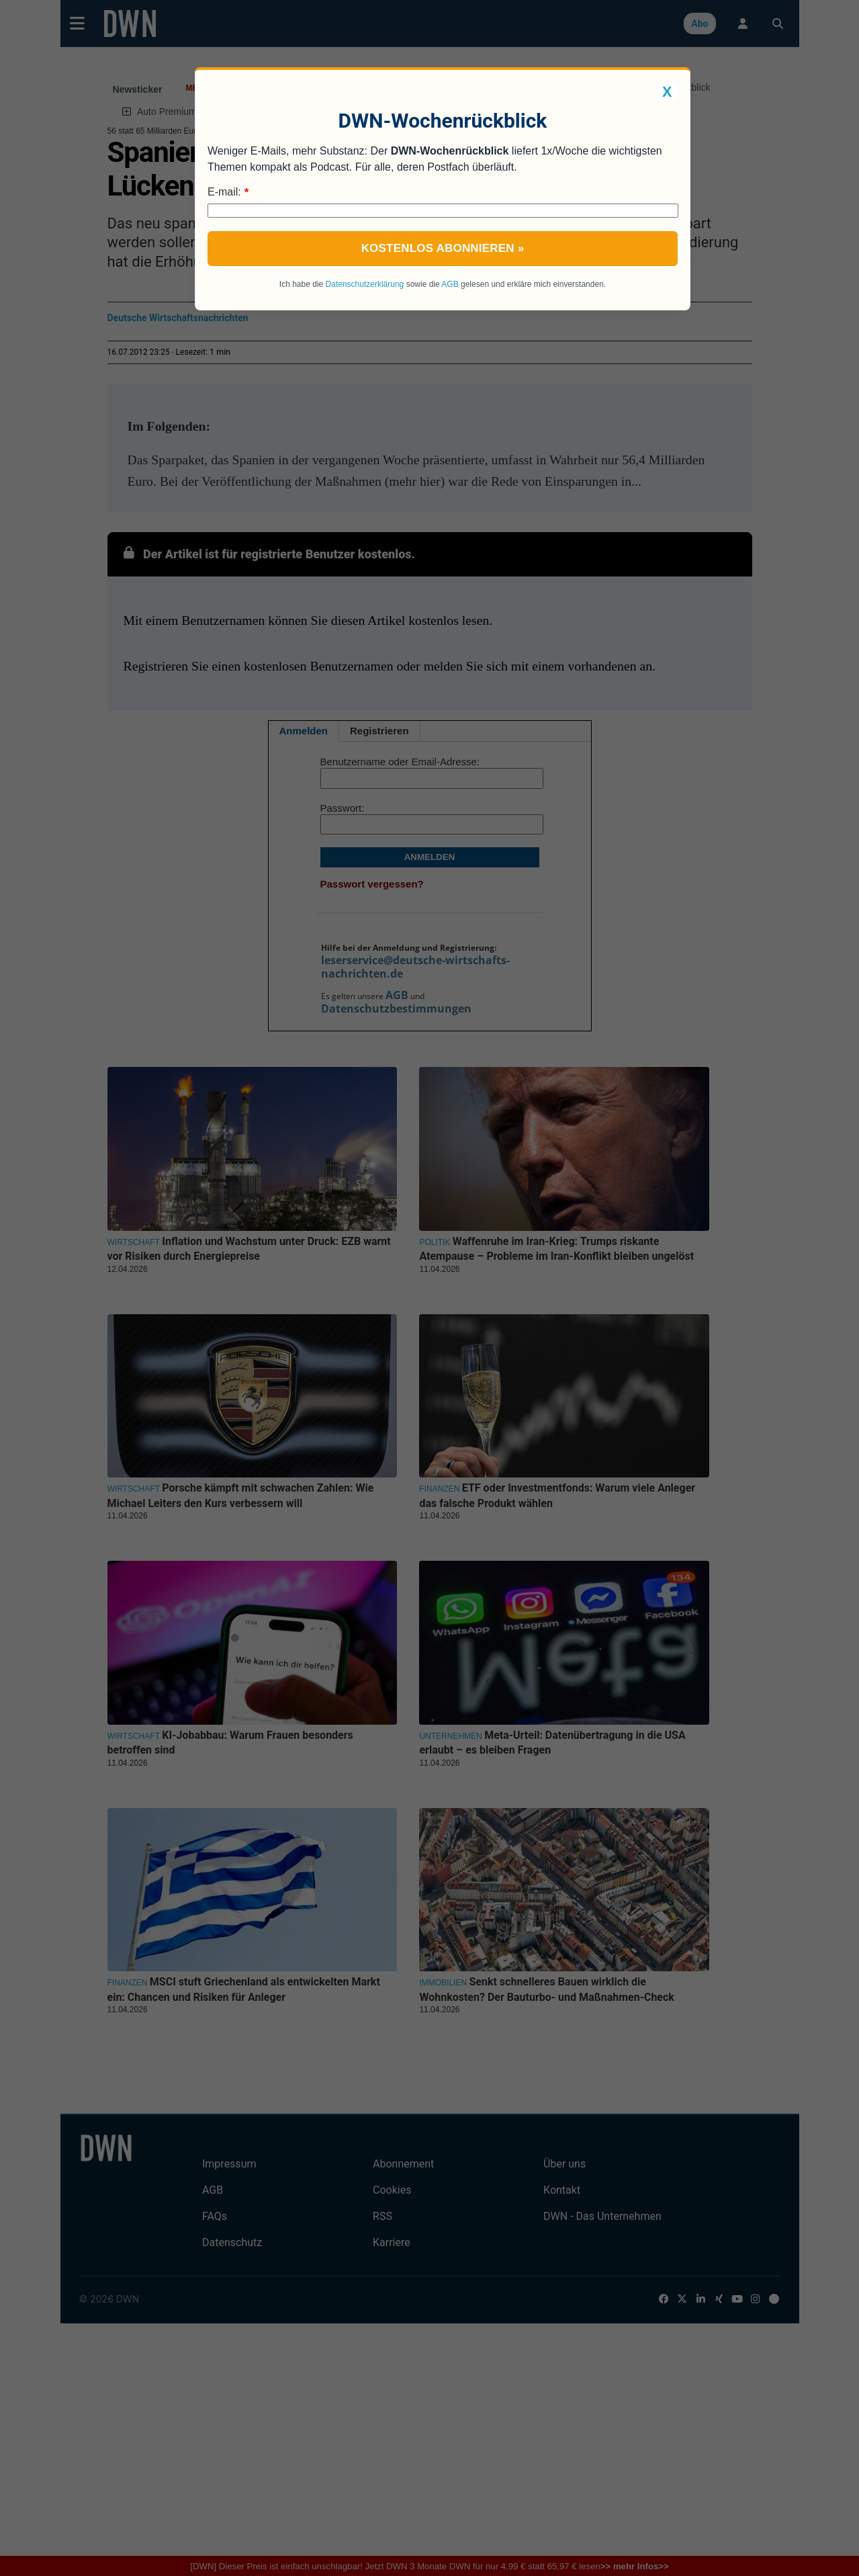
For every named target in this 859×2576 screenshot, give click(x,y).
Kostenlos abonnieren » (443, 248)
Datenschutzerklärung (365, 284)
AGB (449, 284)
